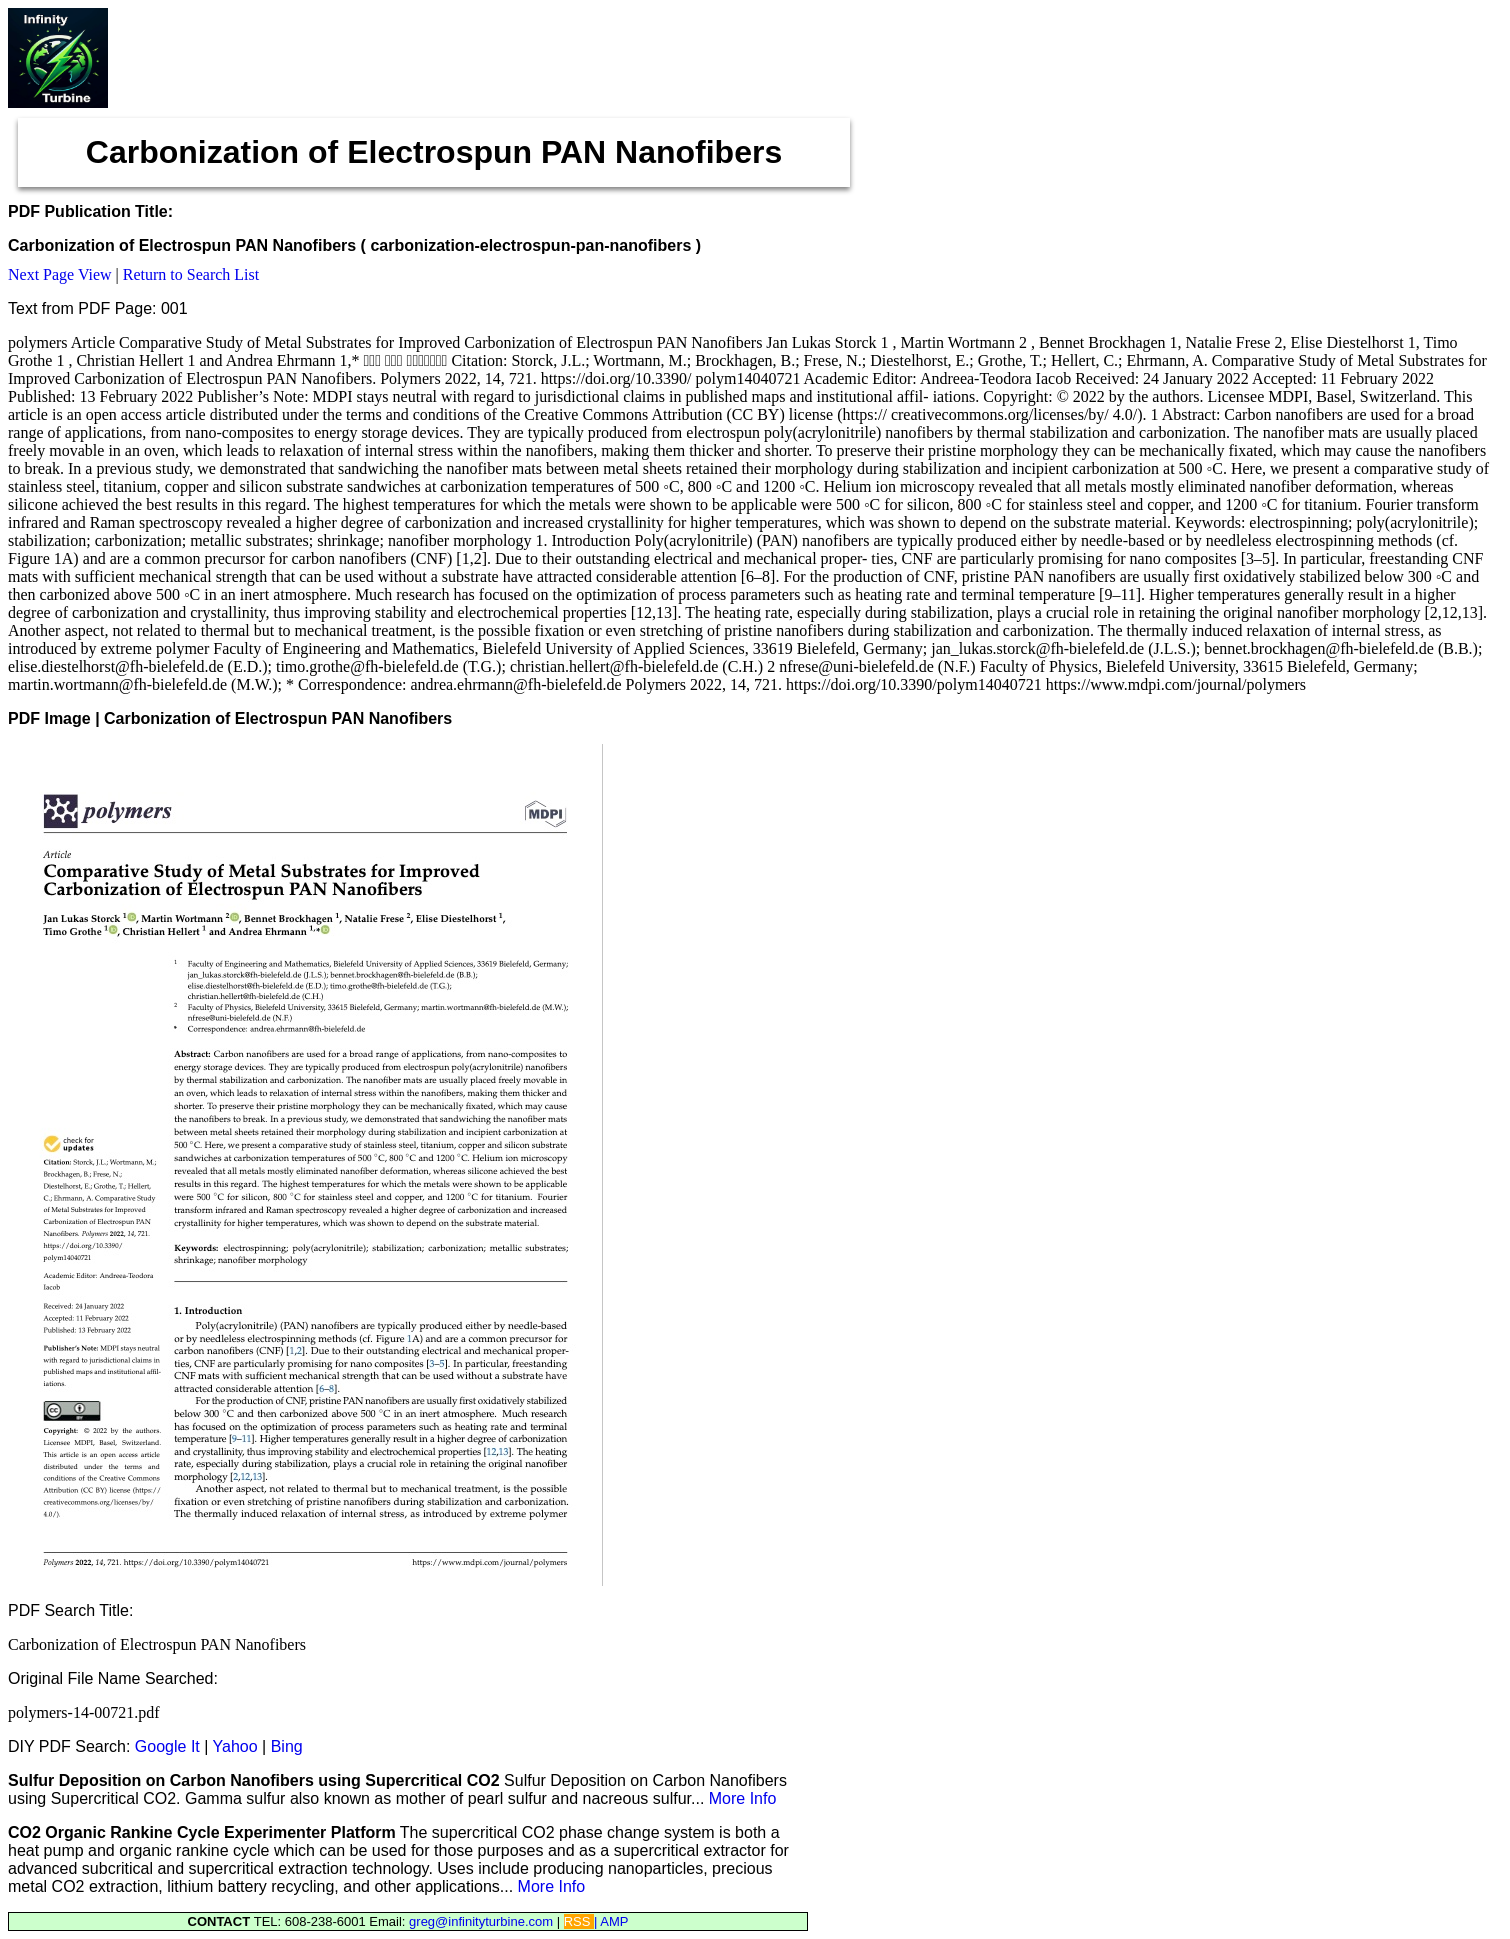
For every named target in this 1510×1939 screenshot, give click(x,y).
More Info (743, 1798)
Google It (167, 1746)
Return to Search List (191, 274)
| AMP (611, 1921)
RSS (579, 1921)
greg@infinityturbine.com (483, 1921)
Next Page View (60, 274)
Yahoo (235, 1746)
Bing (287, 1746)
